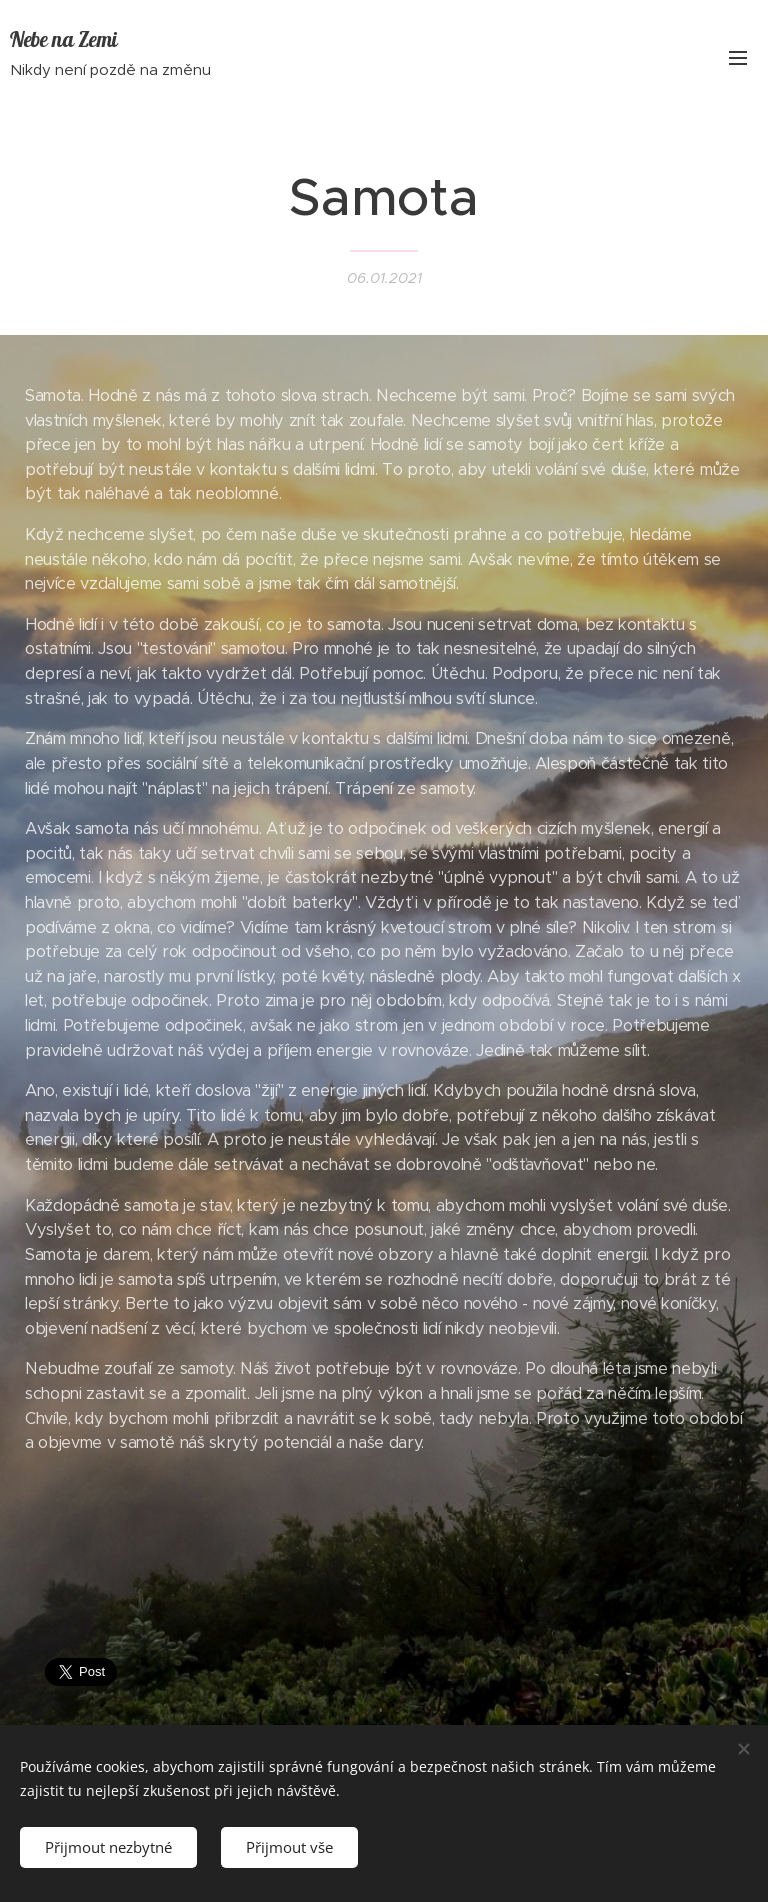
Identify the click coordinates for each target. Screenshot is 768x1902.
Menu (738, 58)
